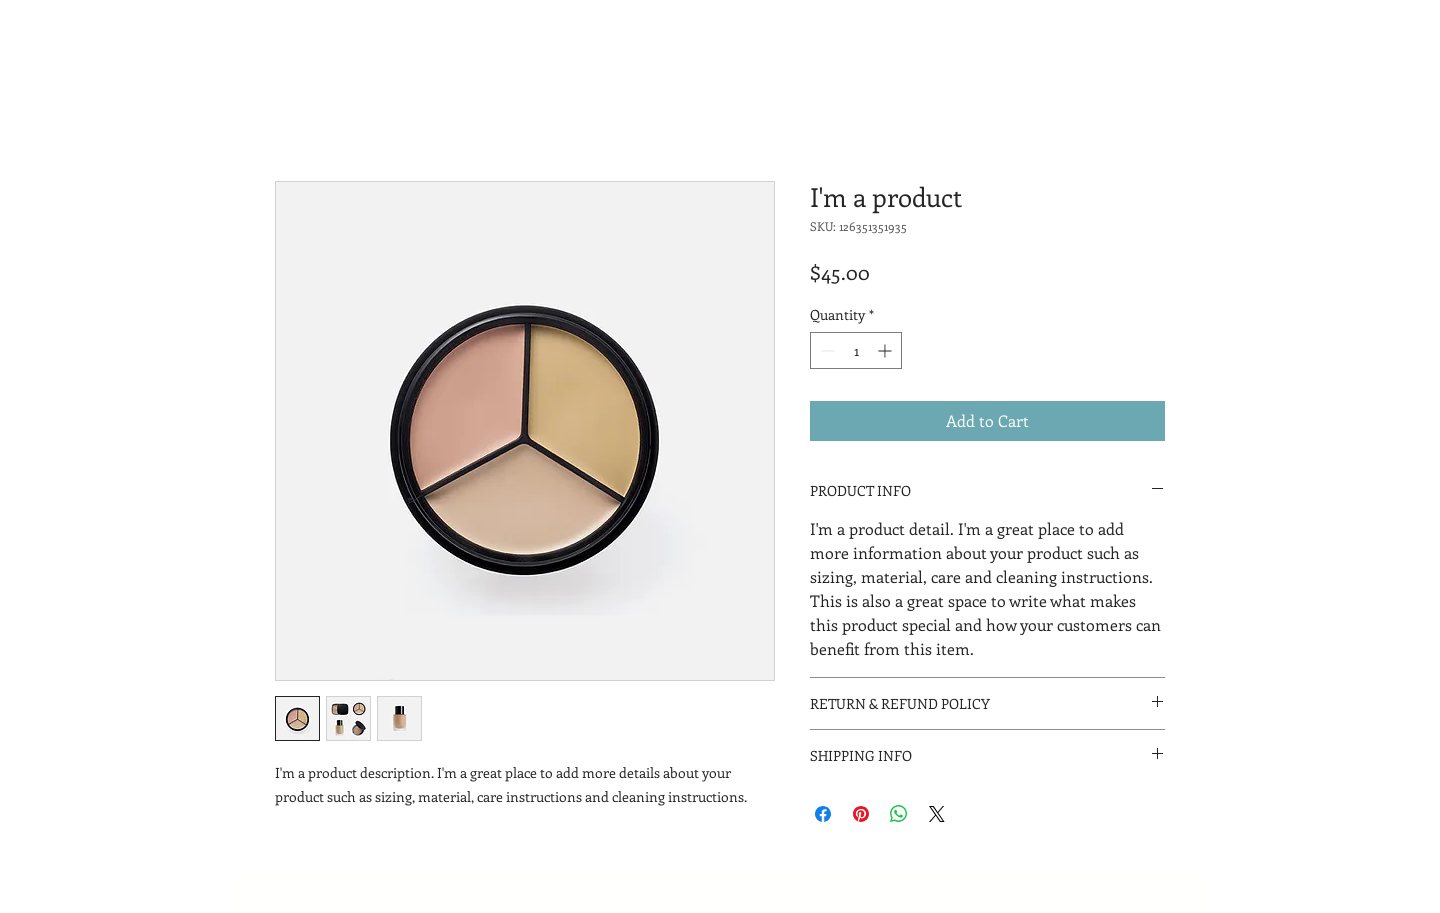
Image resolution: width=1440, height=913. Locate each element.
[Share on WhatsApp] (899, 814)
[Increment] (886, 350)
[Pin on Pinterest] (861, 814)
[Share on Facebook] (823, 814)
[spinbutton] (856, 350)
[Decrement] (825, 350)
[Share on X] (937, 814)
